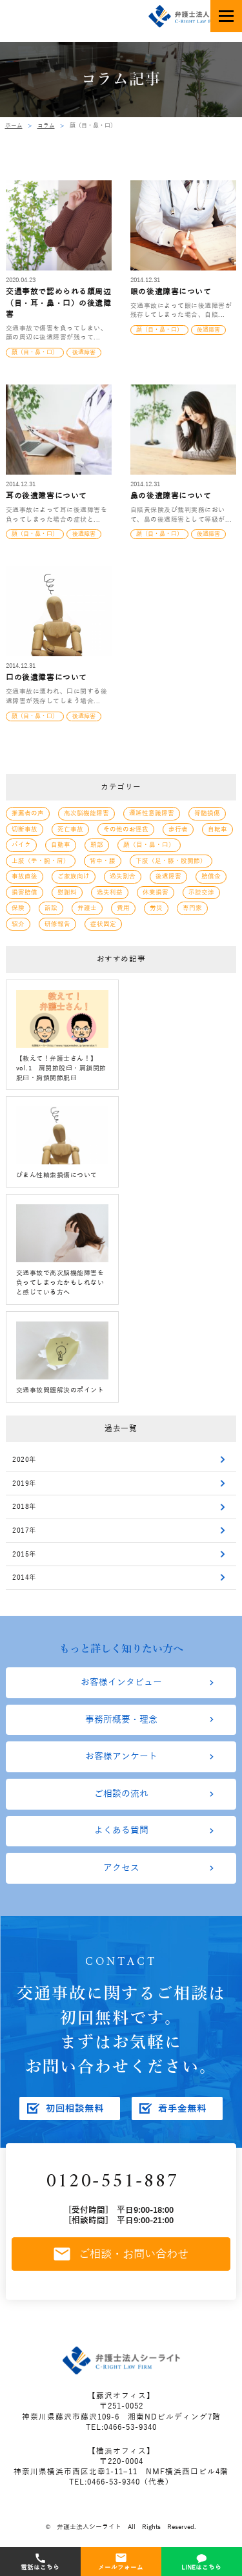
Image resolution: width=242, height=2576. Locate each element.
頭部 (96, 844)
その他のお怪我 (125, 829)
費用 (123, 905)
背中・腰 (103, 860)
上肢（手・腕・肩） (41, 860)
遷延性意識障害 (151, 813)
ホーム (14, 125)
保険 (18, 905)
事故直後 (24, 875)
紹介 (18, 921)
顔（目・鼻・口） (149, 844)
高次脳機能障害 (86, 813)
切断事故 (24, 829)
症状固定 (103, 921)
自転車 (217, 829)
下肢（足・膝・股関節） (171, 860)
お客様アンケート (121, 1759)
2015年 (24, 1553)
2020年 (24, 1457)
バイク (21, 844)
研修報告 (57, 921)
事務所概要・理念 (121, 1721)
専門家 (192, 905)
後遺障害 (168, 875)
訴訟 (51, 905)
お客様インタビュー (121, 1683)
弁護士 (87, 905)
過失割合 (123, 875)
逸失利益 (110, 891)
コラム (46, 125)
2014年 (24, 1577)
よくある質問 (121, 1836)
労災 (156, 905)
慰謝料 (67, 891)
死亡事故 (70, 829)
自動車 (60, 844)
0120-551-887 (116, 2190)
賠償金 (211, 875)
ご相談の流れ (121, 1798)
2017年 (24, 1529)
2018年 (24, 1506)
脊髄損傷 (207, 813)
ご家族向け (73, 875)
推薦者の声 (28, 813)
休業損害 (155, 891)
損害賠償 (24, 891)
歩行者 (178, 829)
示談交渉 (201, 891)
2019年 (24, 1481)
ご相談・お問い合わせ (121, 2263)
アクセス (121, 1875)
